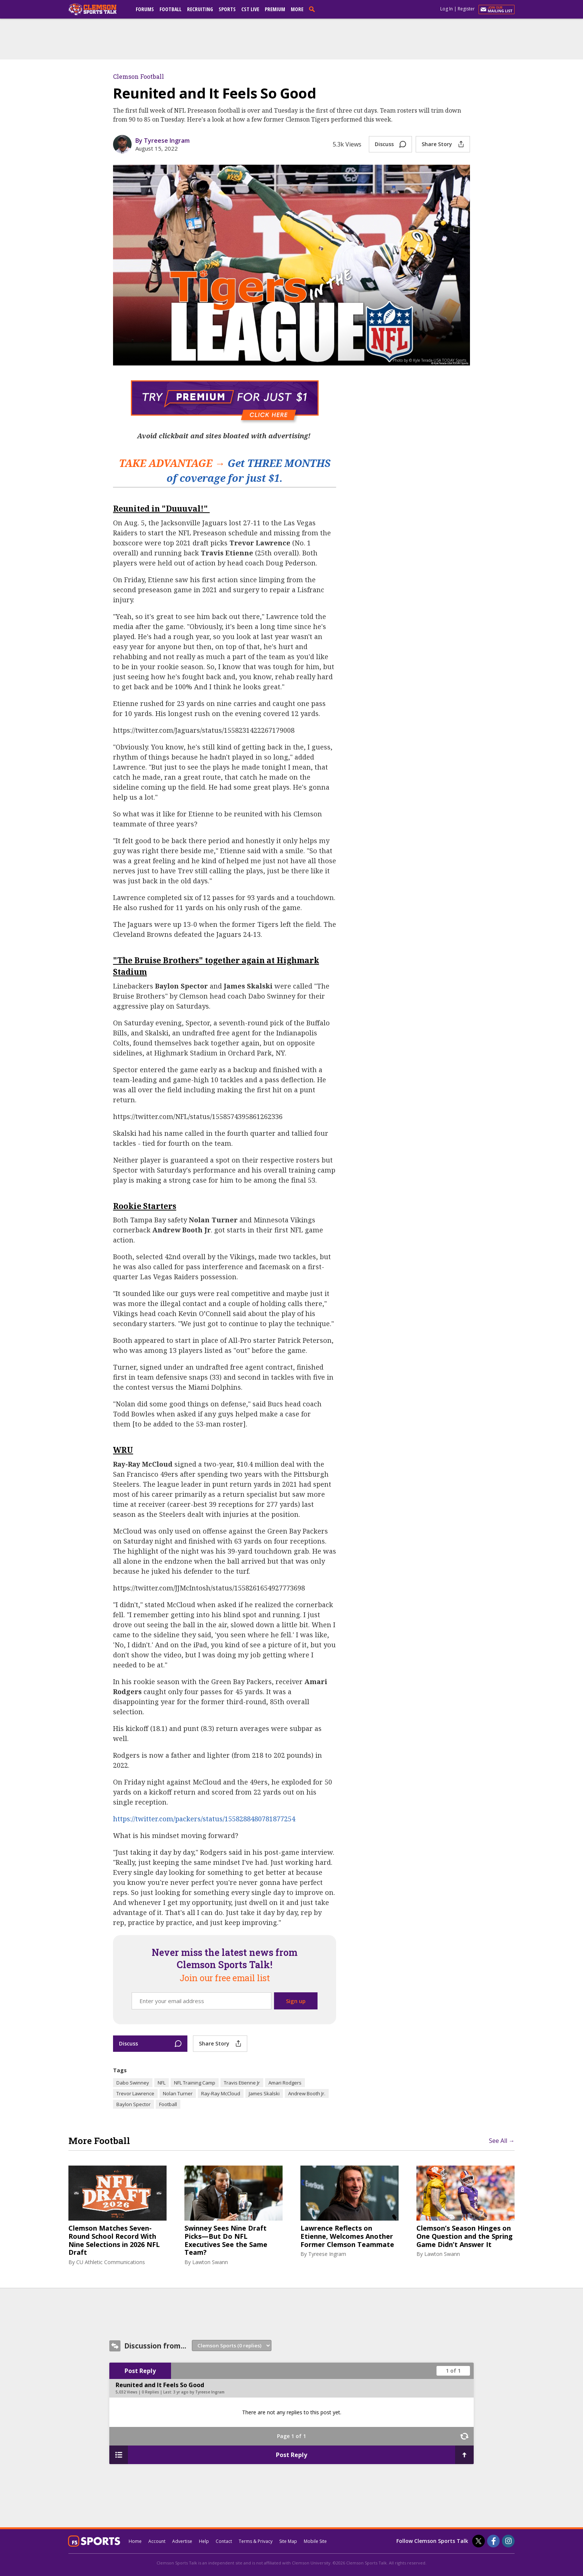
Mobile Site (315, 2541)
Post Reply (140, 2371)
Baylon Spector (133, 2104)
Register (466, 9)
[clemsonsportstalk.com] (97, 9)
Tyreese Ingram (327, 2253)
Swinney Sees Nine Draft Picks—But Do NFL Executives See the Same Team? (225, 2240)
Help (204, 2541)
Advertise (182, 2541)
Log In (446, 9)
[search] (313, 9)
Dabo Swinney (132, 2082)
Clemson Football (138, 76)
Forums (145, 9)
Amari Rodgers (285, 2082)
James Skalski (264, 2093)
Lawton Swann (210, 2262)
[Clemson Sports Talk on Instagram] (508, 2541)
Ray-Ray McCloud (220, 2093)
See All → (502, 2141)
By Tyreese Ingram (162, 140)
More (297, 9)
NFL (161, 2082)
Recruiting (200, 9)
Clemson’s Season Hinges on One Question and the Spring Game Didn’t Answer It (464, 2236)
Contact (224, 2541)
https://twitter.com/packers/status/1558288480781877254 (204, 1818)
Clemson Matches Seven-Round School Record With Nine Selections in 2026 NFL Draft (114, 2240)
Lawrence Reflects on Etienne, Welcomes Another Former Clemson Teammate (347, 2236)
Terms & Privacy (256, 2541)
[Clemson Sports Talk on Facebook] (493, 2541)
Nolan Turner (178, 2093)
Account (156, 2541)
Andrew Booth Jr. (306, 2093)
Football (170, 9)
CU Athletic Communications (110, 2262)
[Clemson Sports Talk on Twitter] (478, 2541)
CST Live (250, 9)
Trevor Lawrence (135, 2093)
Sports (227, 9)
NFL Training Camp (194, 2082)
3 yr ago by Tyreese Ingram (199, 2392)
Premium (275, 9)
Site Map (288, 2541)
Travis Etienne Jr (242, 2082)
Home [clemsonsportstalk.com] (135, 2541)
